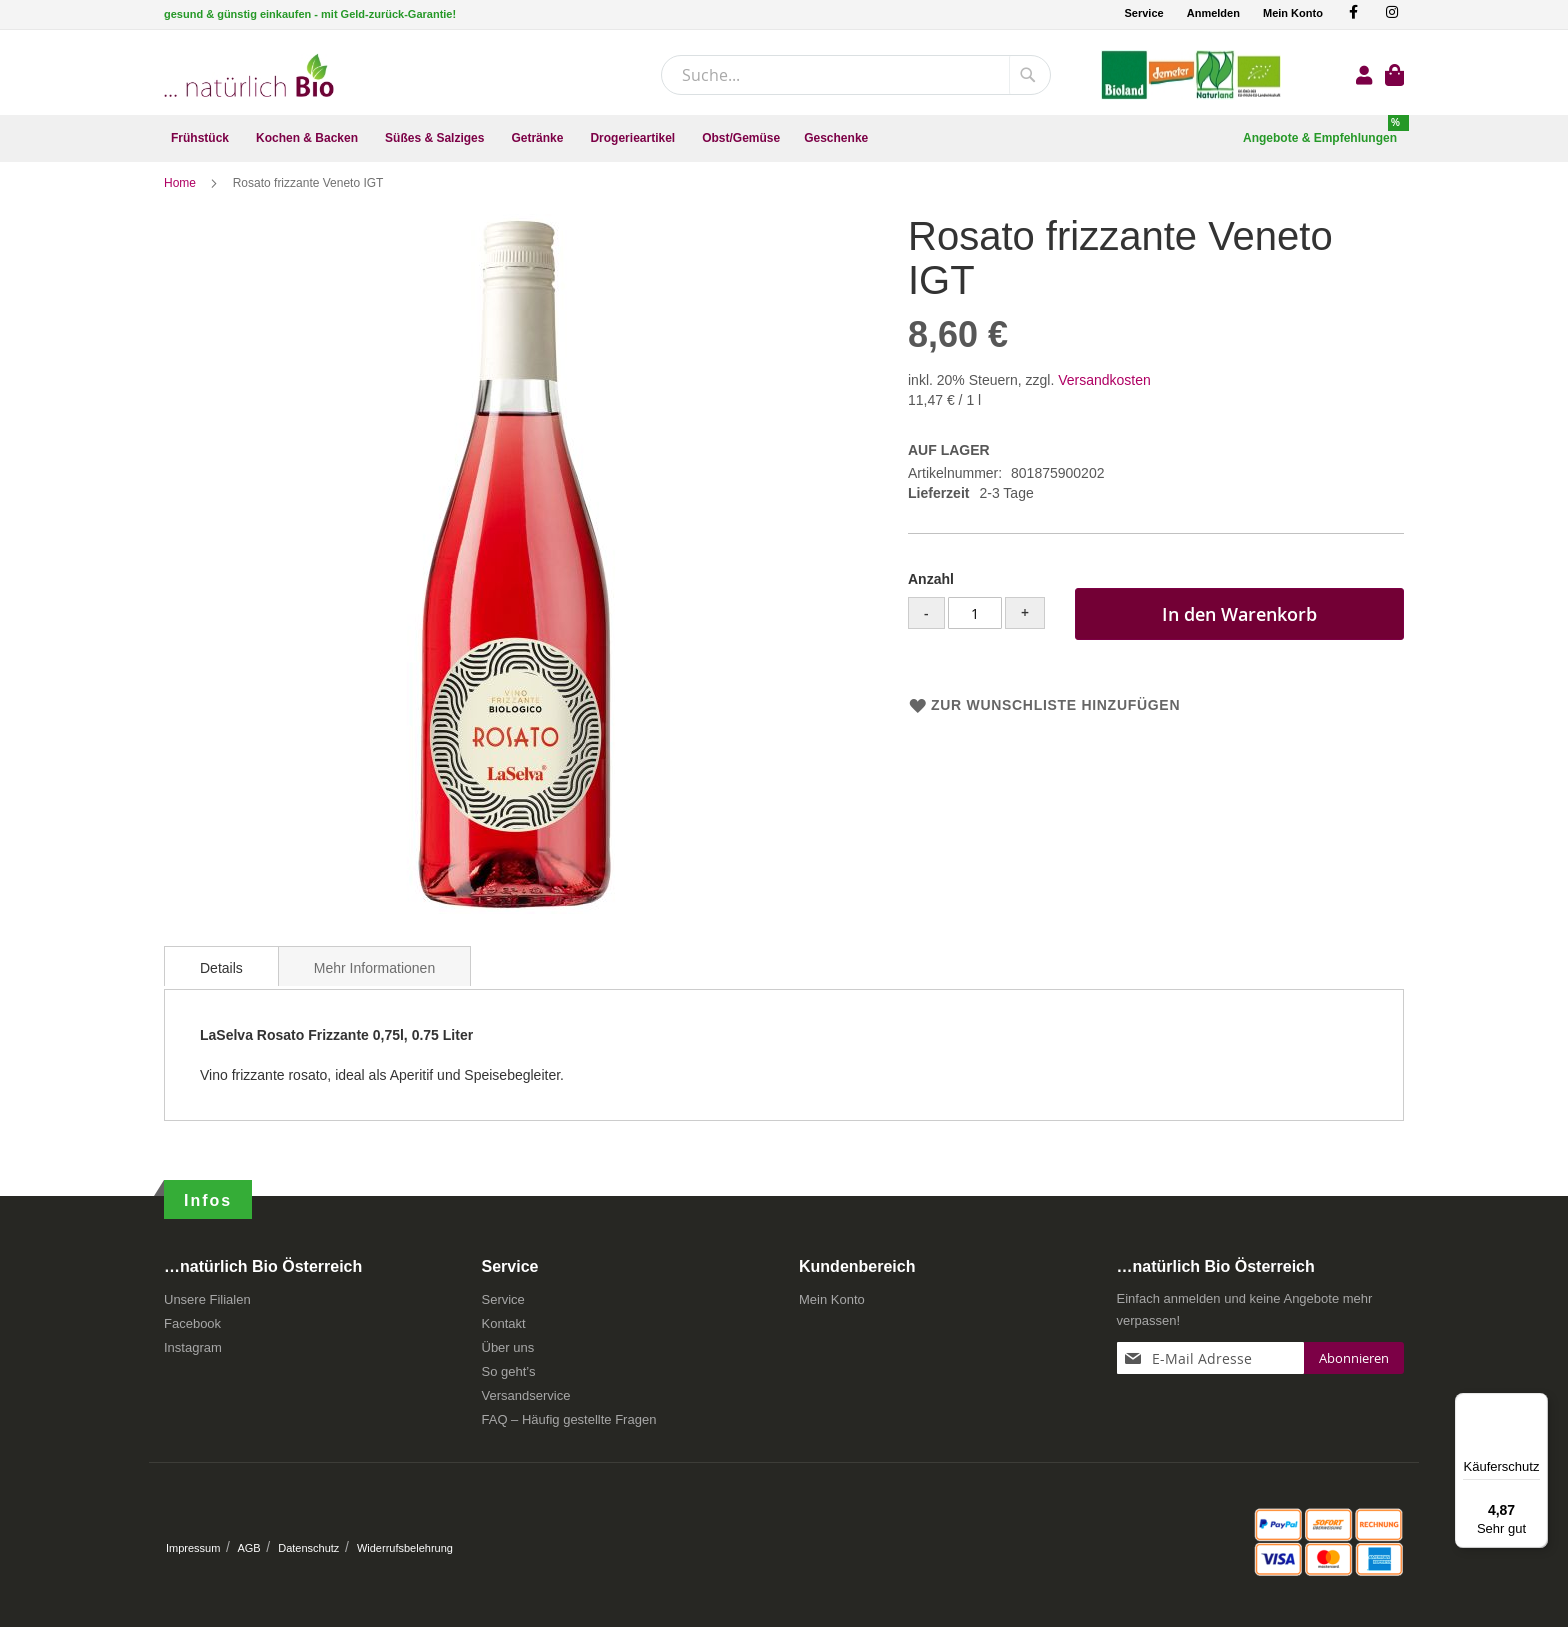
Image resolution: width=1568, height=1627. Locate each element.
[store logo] (249, 75)
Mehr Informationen (374, 980)
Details (221, 980)
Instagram (193, 1354)
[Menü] (1536, 1405)
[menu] (784, 138)
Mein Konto (1293, 13)
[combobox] (856, 75)
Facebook (192, 1330)
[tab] (221, 978)
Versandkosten (1104, 392)
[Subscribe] (1354, 1365)
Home (181, 195)
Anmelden (1213, 13)
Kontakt (504, 1330)
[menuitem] (201, 138)
